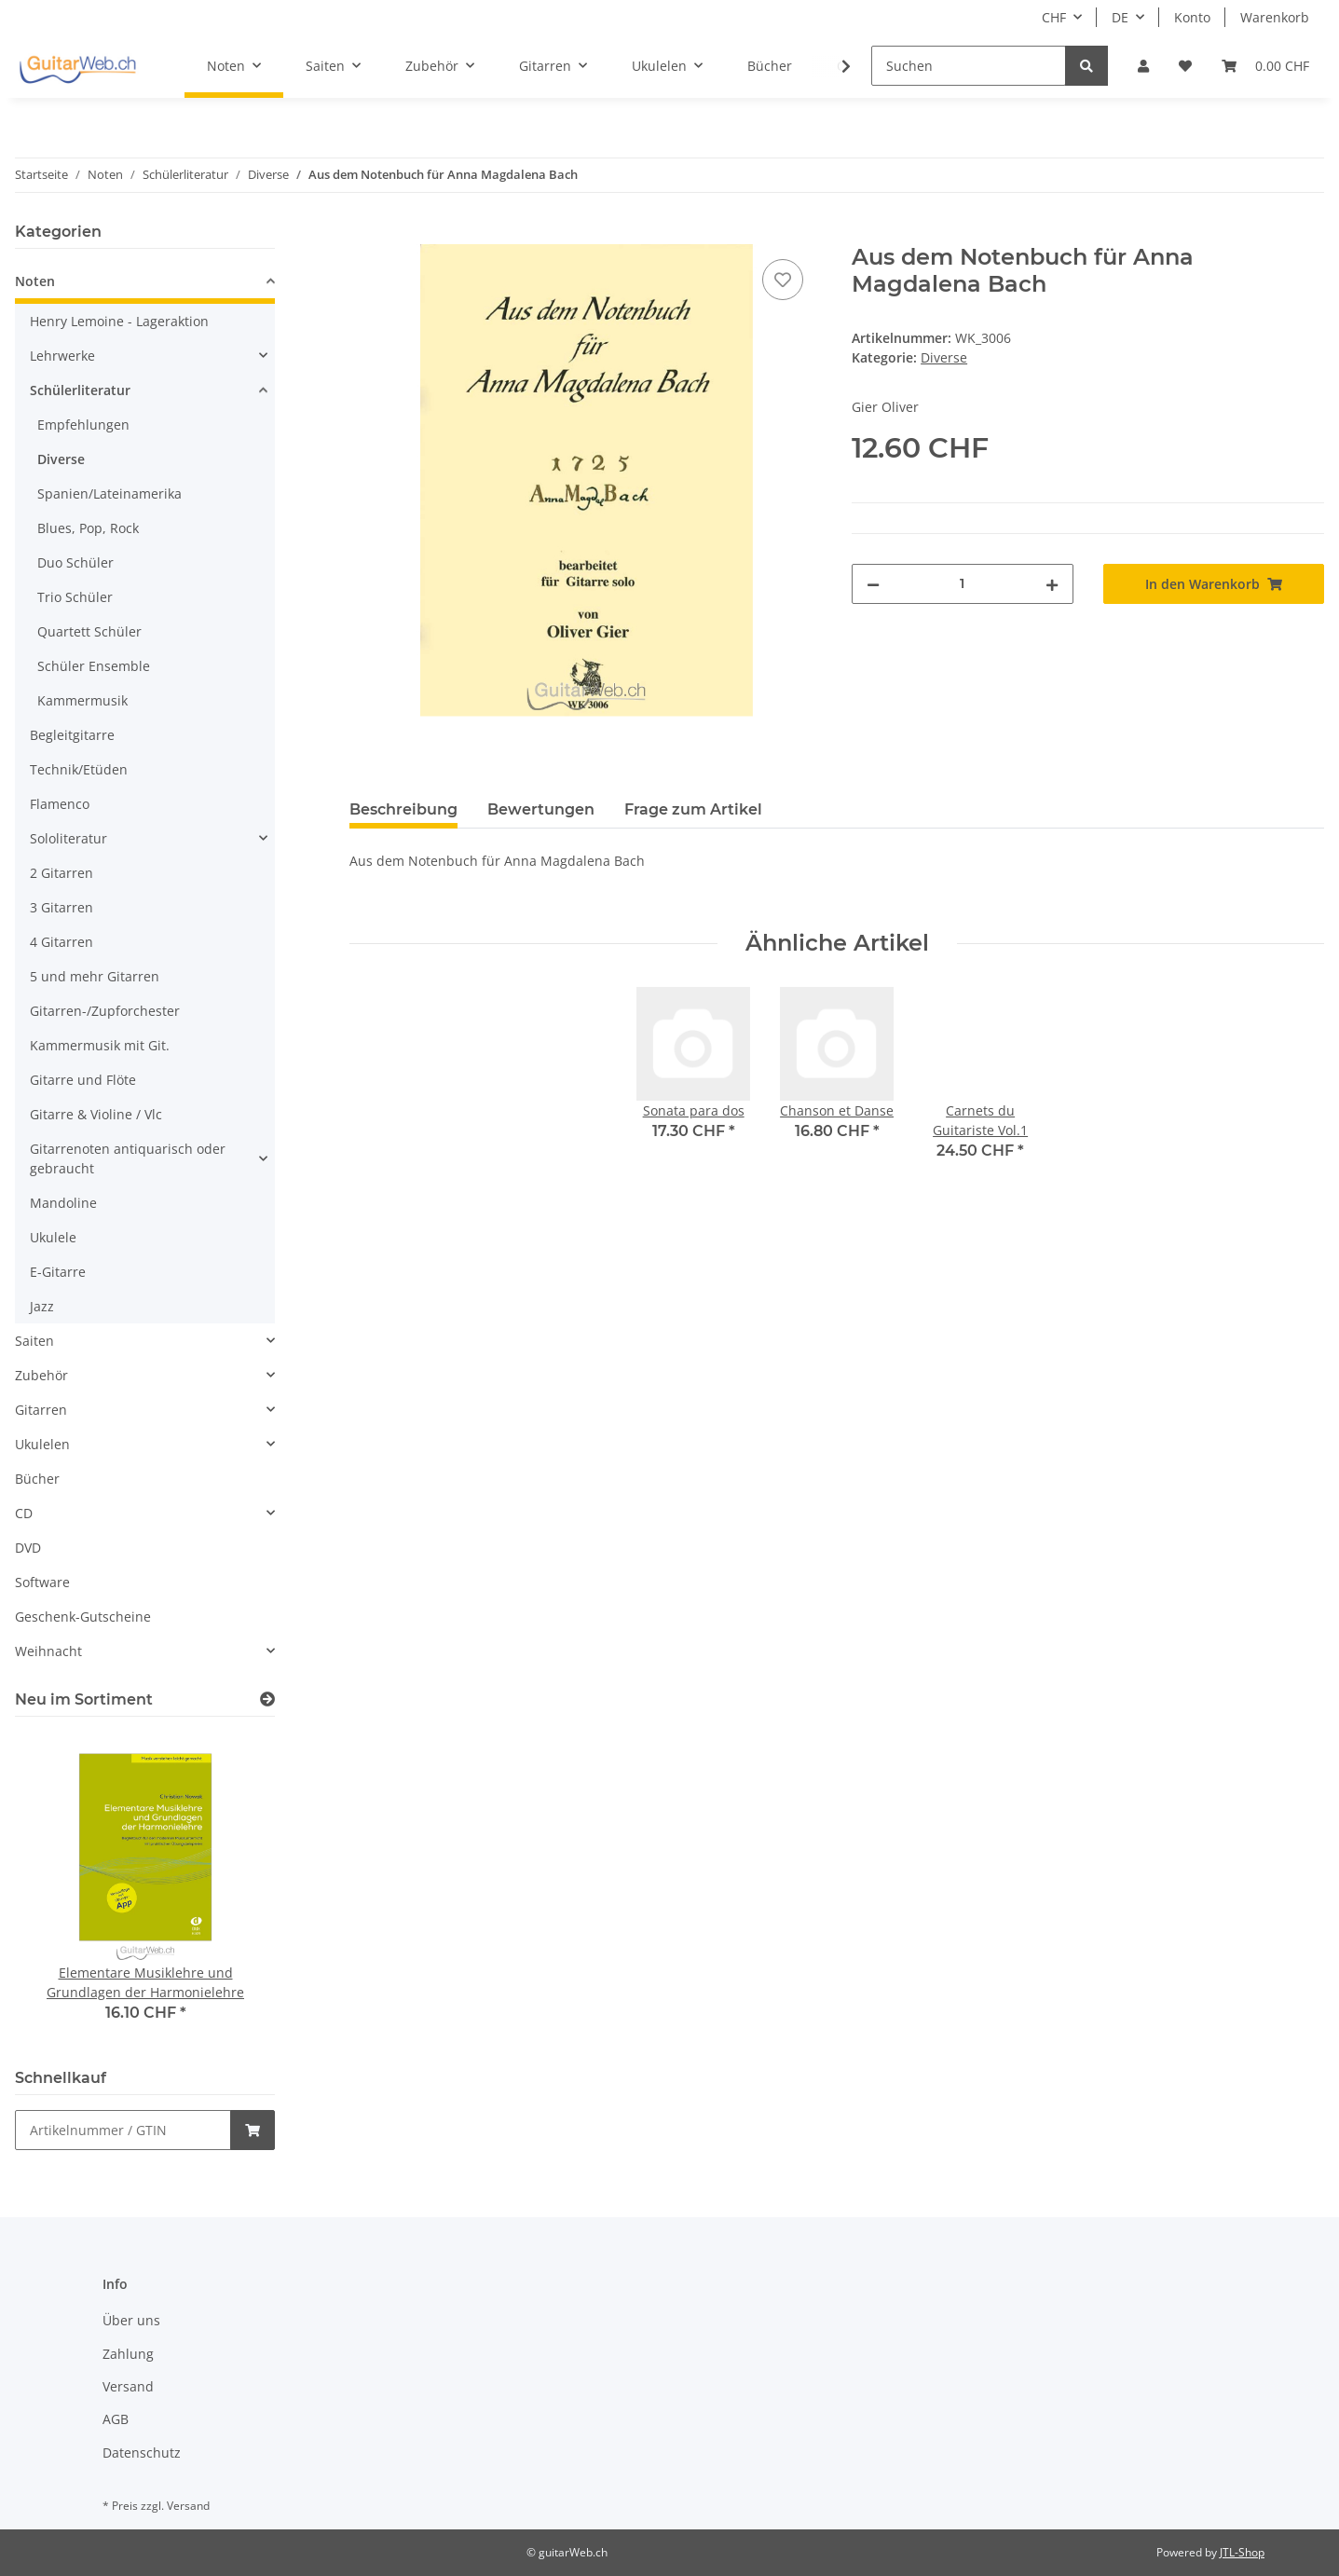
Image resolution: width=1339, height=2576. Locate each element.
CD (24, 1513)
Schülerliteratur (80, 390)
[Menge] (962, 584)
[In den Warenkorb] (364, 234)
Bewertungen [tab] (540, 809)
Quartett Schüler (89, 631)
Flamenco (59, 804)
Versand (128, 2386)
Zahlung (128, 2354)
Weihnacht (48, 1651)
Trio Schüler (75, 597)
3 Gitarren (61, 907)
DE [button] (1120, 17)
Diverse (944, 357)
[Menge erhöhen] (1052, 584)
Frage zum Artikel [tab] (693, 809)
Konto (1192, 17)
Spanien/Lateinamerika (109, 493)
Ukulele (53, 1237)
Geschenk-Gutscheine (83, 1616)
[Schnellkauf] (123, 2130)
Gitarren (41, 1409)
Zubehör (41, 1375)
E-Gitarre (58, 1272)
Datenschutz (141, 2452)
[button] (1143, 66)
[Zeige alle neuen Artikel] (267, 1699)
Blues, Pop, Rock (88, 528)
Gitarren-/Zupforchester (105, 1011)
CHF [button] (1054, 17)
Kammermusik (82, 700)
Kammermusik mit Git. (100, 1045)
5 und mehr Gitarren (94, 976)
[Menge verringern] (873, 584)
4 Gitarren (61, 942)
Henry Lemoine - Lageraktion (119, 321)
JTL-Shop (1242, 2552)
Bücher (37, 1478)
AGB (115, 2419)
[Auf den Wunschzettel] (782, 279)
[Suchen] (968, 66)
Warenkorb (1274, 17)
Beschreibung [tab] (403, 809)
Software (42, 1582)
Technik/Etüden (79, 769)
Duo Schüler (75, 562)
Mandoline (63, 1203)
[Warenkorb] (1265, 66)
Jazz (42, 1306)
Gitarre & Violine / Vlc (96, 1114)
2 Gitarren (61, 873)
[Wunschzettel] (1185, 66)
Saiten (34, 1341)
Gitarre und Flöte (83, 1080)
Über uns (131, 2320)
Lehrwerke (62, 355)
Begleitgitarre (72, 735)
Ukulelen (42, 1444)
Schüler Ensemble (93, 666)
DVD (28, 1547)
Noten (35, 281)
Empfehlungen (83, 424)
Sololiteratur (68, 838)
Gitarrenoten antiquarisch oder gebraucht (127, 1158)
